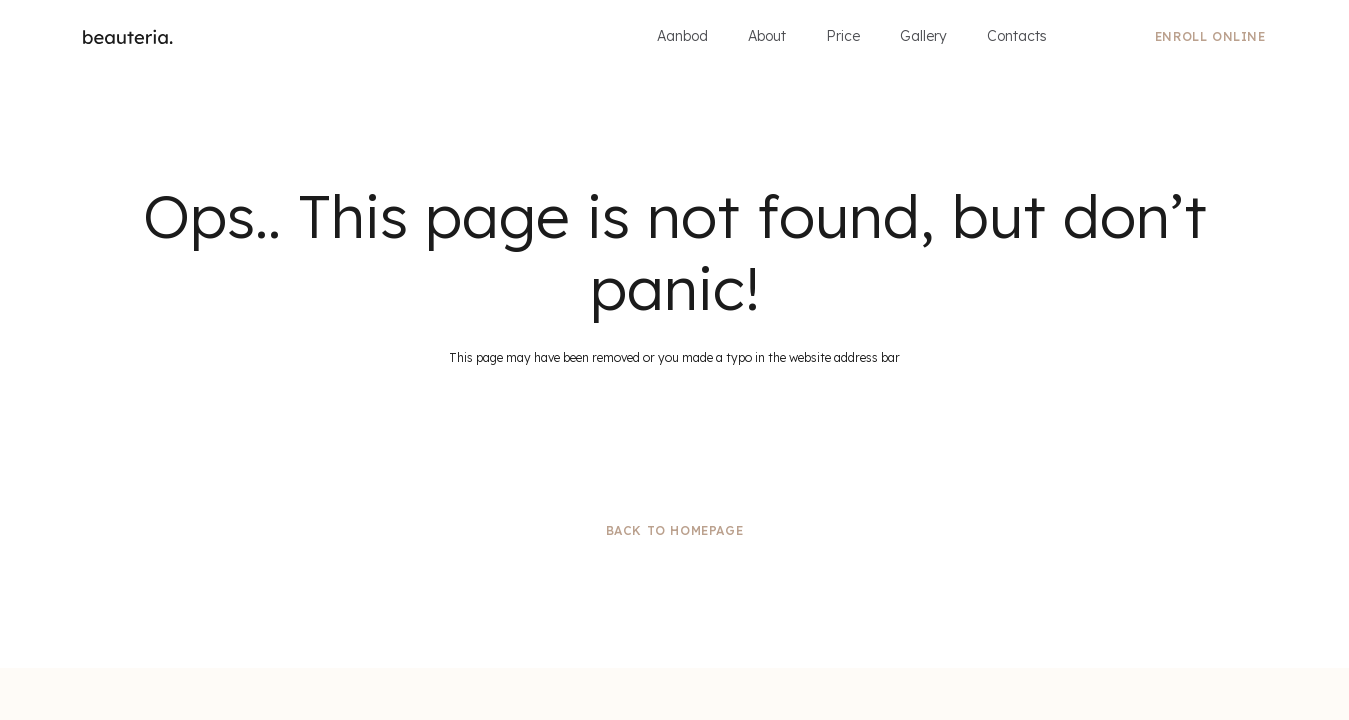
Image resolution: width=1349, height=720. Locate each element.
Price (843, 36)
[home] (127, 37)
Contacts (1017, 36)
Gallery (923, 36)
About (767, 36)
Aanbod (682, 36)
